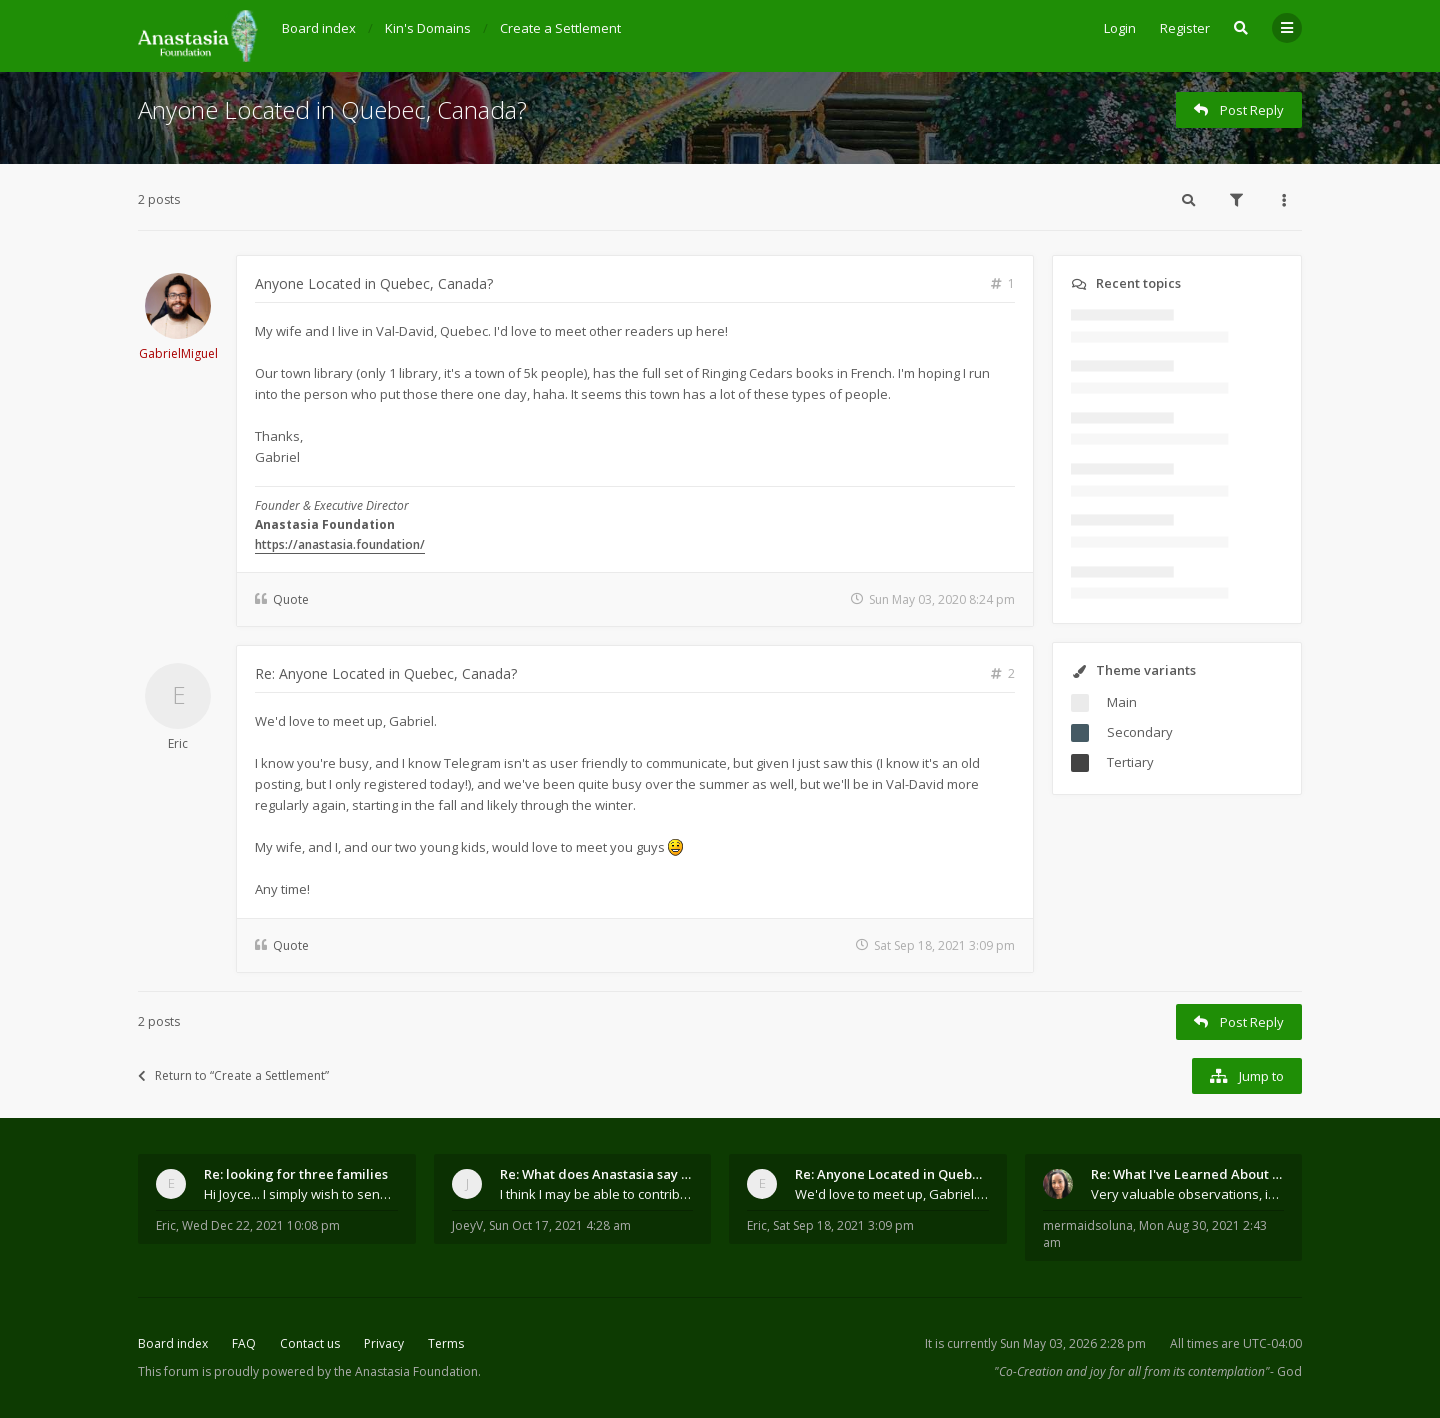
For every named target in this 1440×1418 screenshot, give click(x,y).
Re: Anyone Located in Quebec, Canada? (386, 673)
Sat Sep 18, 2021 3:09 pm (843, 1225)
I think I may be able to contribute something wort (597, 1194)
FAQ (244, 1343)
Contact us (310, 1343)
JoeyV (467, 1225)
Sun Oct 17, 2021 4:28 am (560, 1225)
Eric (178, 743)
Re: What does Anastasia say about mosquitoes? (597, 1174)
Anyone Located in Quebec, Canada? (332, 109)
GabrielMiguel (178, 353)
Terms (446, 1343)
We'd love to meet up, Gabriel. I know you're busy (892, 1194)
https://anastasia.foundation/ (340, 544)
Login (1120, 28)
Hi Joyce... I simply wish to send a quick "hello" (301, 1194)
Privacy (384, 1343)
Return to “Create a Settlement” (233, 1075)
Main (1122, 702)
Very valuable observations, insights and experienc (1188, 1194)
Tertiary (1130, 762)
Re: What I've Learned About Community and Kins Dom (1188, 1174)
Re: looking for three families (296, 1174)
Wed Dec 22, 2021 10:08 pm (261, 1225)
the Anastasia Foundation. (407, 1371)
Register (1185, 28)
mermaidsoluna (1088, 1225)
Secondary (1140, 732)
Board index (173, 1343)
